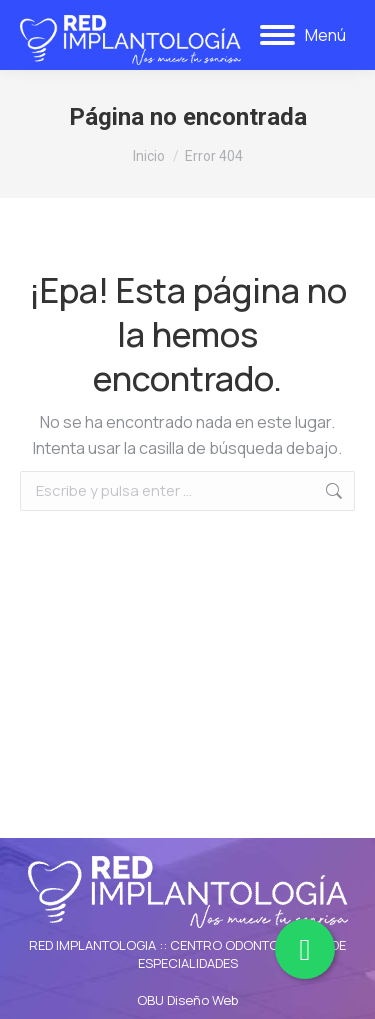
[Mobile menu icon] (303, 35)
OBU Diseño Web (187, 1000)
